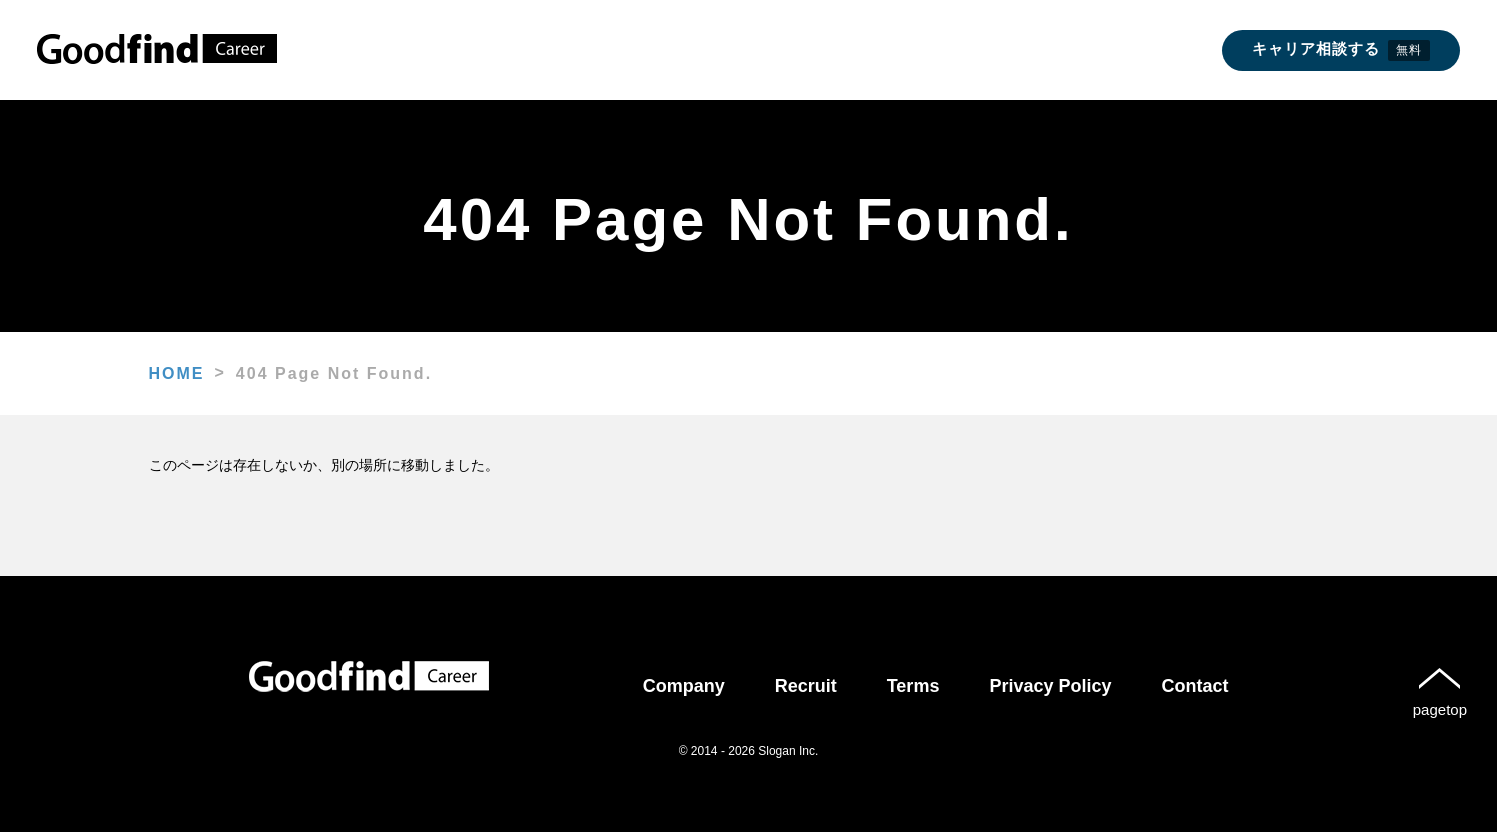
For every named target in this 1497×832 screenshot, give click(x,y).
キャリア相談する (1341, 50)
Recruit (806, 686)
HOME (177, 373)
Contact (1195, 686)
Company (684, 686)
